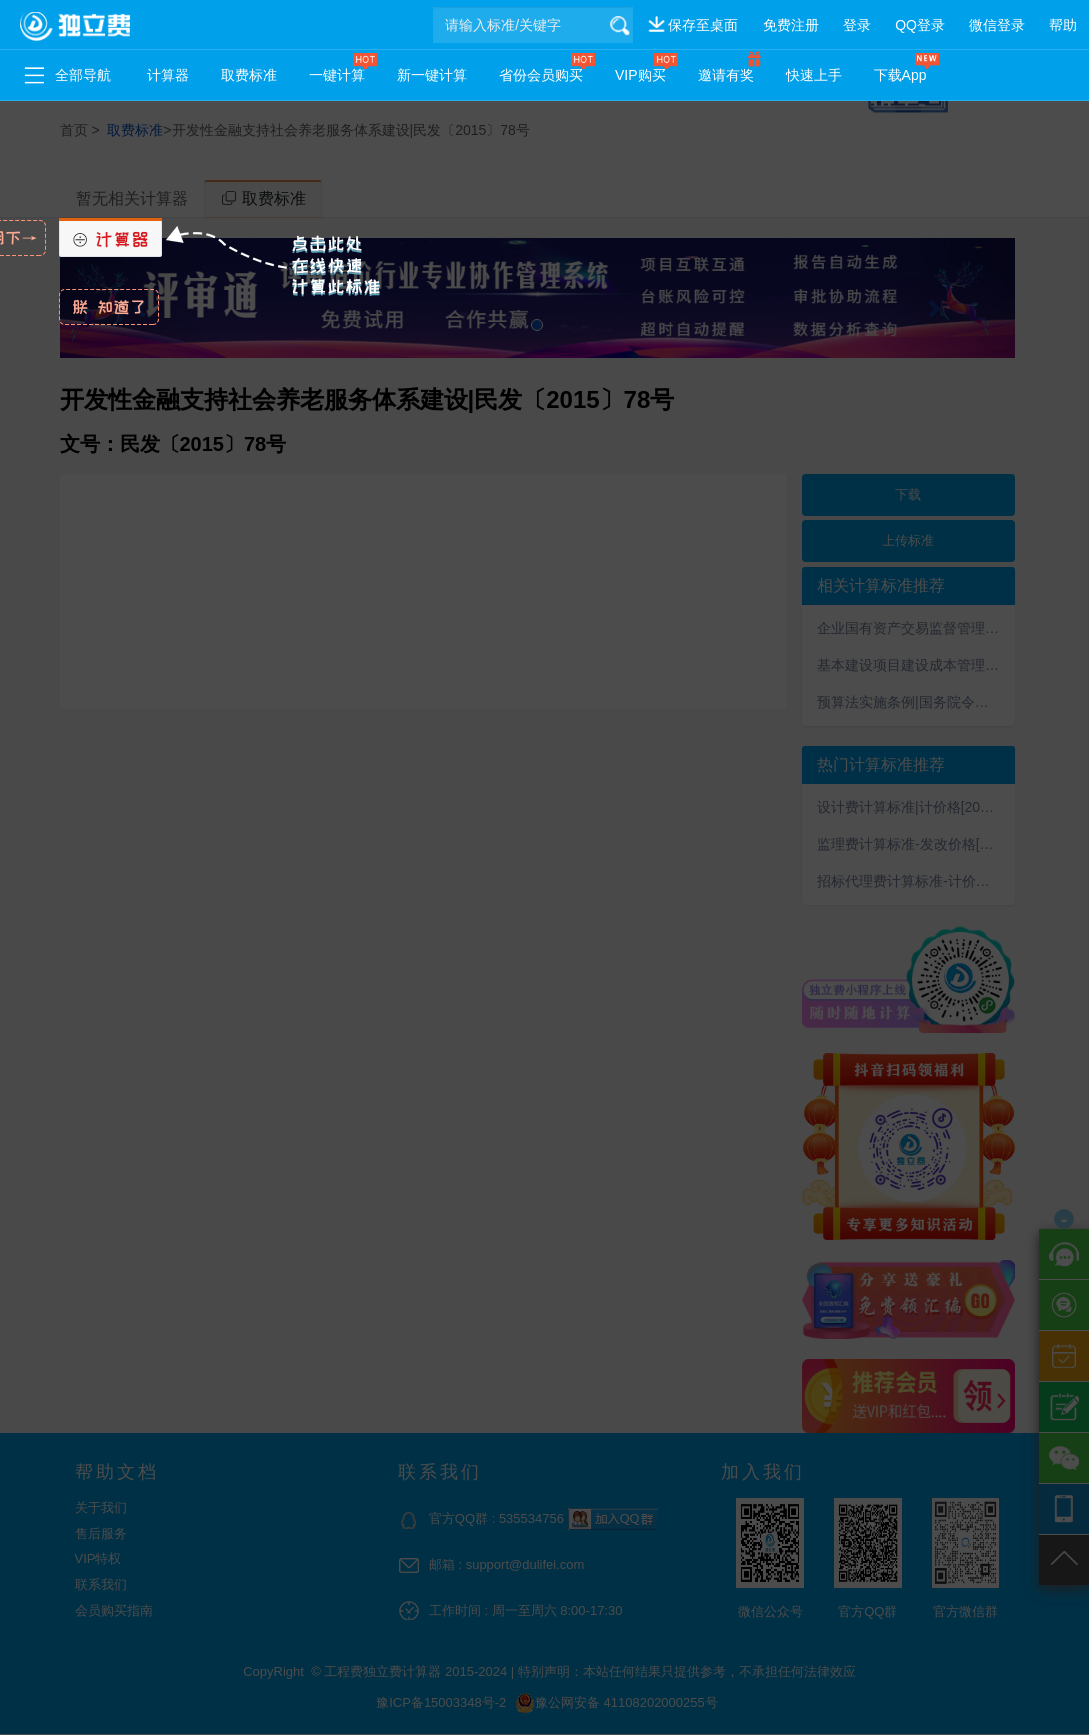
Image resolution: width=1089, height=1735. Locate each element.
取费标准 (249, 75)
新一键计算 (432, 75)
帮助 (1063, 25)
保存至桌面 (703, 25)
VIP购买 (640, 75)
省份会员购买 (541, 75)
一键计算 (337, 75)
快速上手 (814, 75)
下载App (900, 75)
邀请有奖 (726, 75)
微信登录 (997, 25)
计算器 (168, 75)
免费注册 (791, 25)
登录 (857, 25)
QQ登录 (920, 25)
